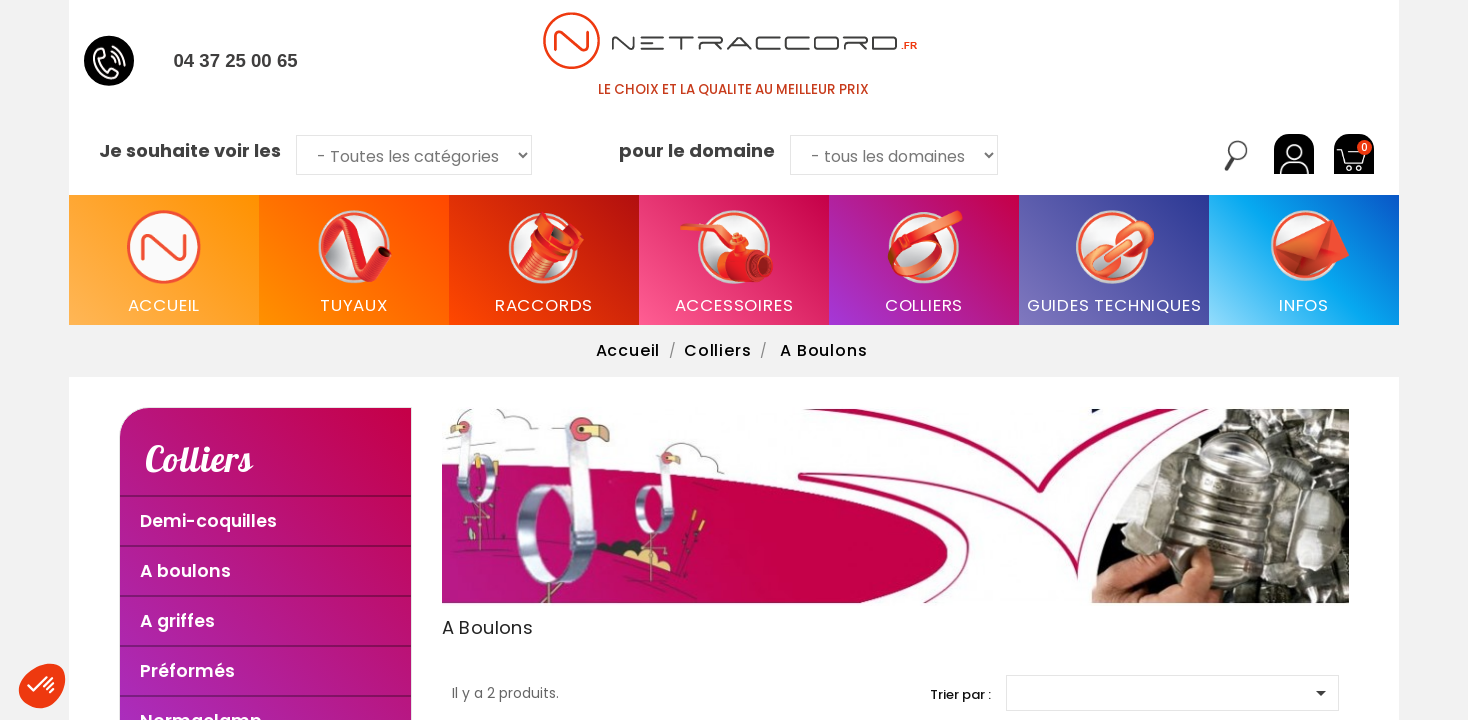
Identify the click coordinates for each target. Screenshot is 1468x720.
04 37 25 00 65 (235, 60)
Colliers (198, 458)
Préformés (187, 671)
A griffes (177, 621)
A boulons (185, 571)
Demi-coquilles (208, 521)
